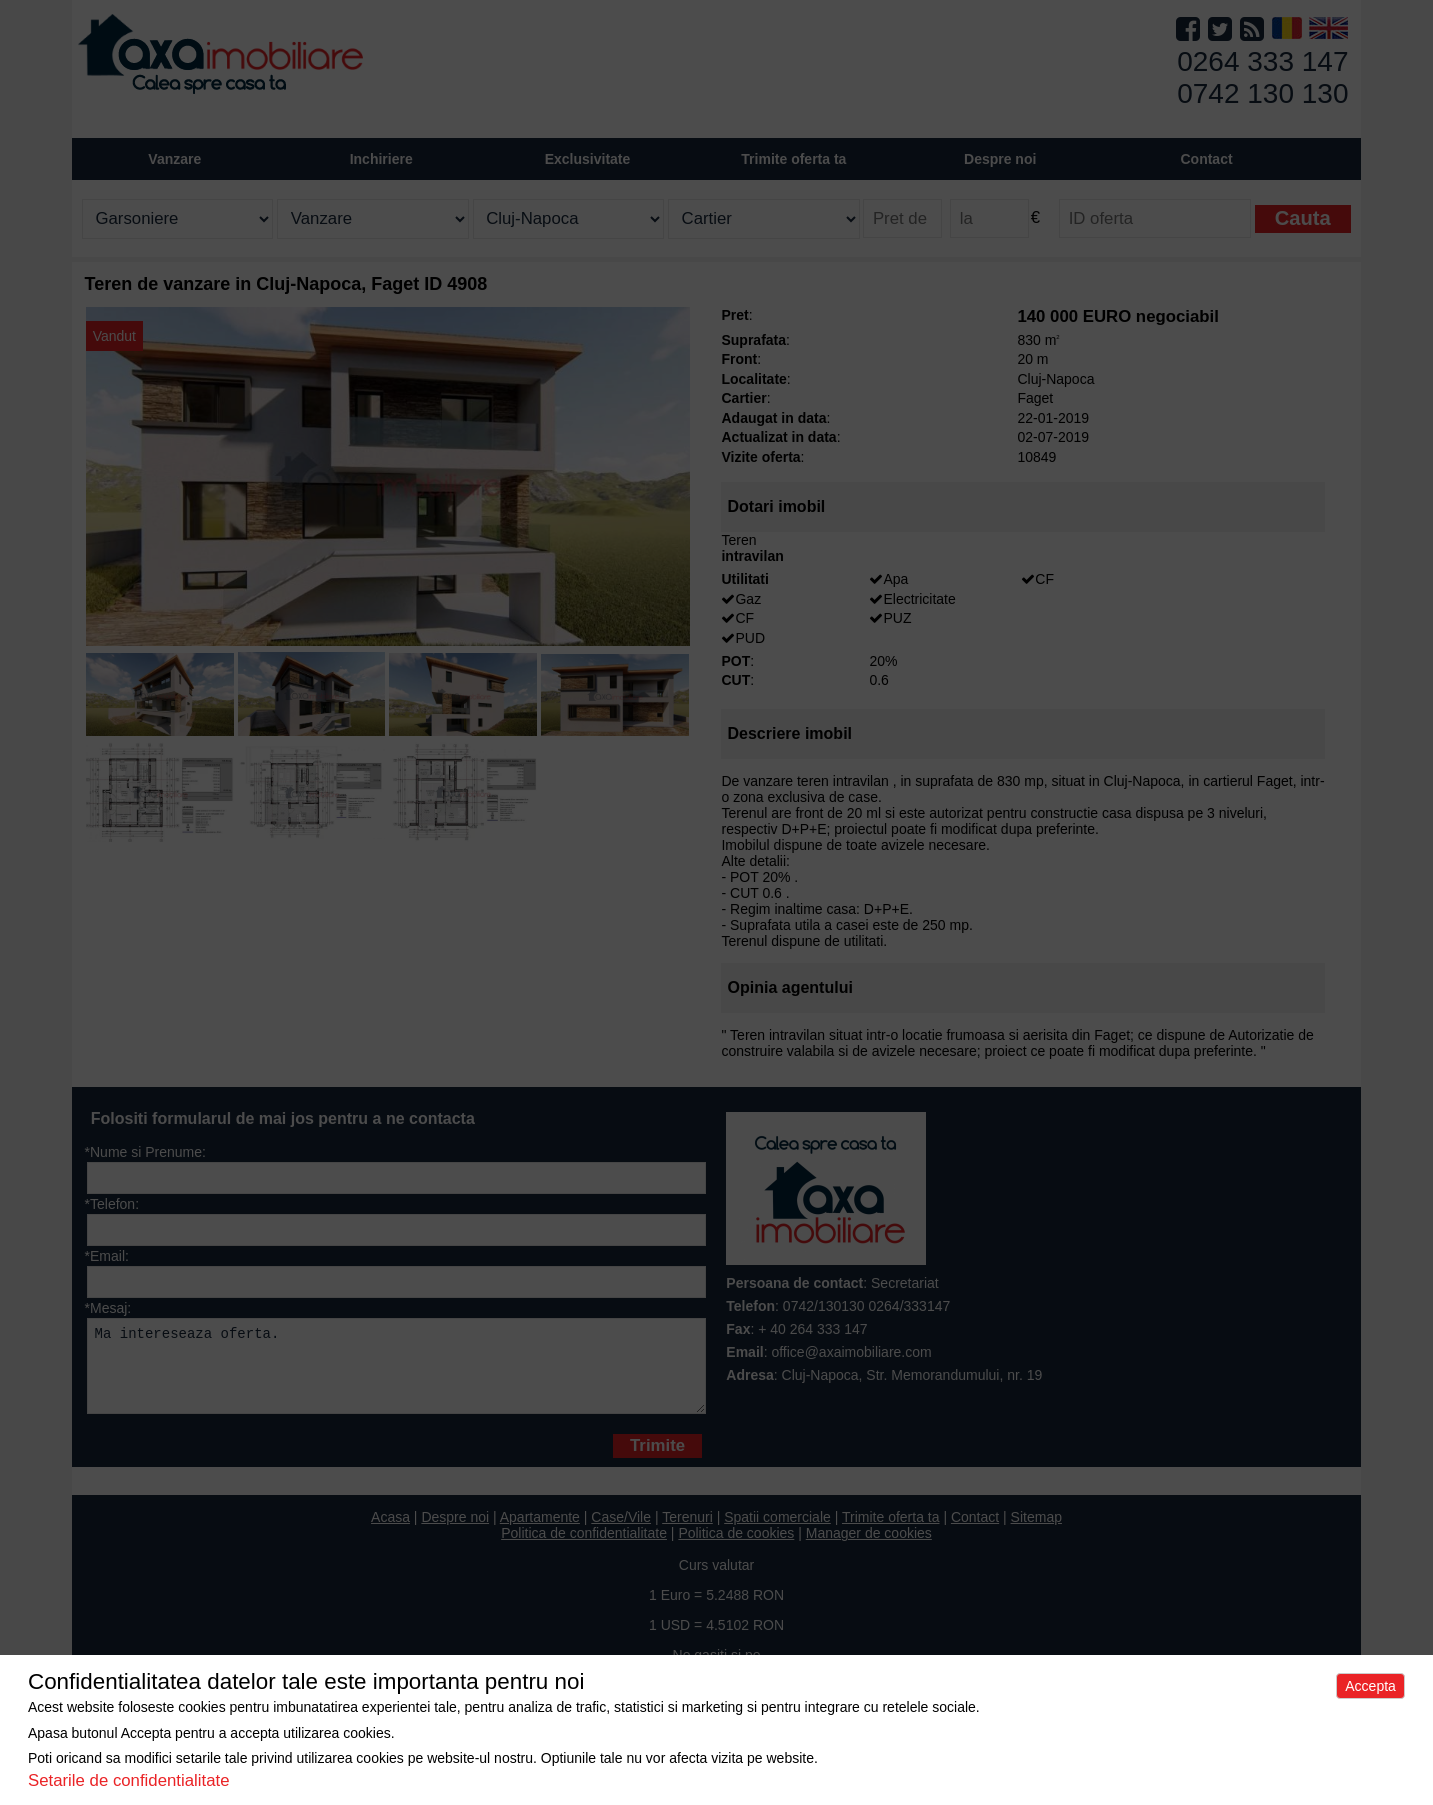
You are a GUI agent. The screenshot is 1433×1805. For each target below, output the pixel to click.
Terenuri (687, 1532)
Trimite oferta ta (793, 159)
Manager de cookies (869, 1548)
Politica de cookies (736, 1548)
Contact (1206, 159)
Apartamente (540, 1532)
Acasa (390, 1532)
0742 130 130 (1262, 93)
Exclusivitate (588, 159)
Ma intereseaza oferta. (396, 1373)
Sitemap (1036, 1532)
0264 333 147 (1262, 61)
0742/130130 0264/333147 (866, 1306)
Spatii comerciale (777, 1532)
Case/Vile (621, 1532)
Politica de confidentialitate (584, 1548)
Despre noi (455, 1532)
